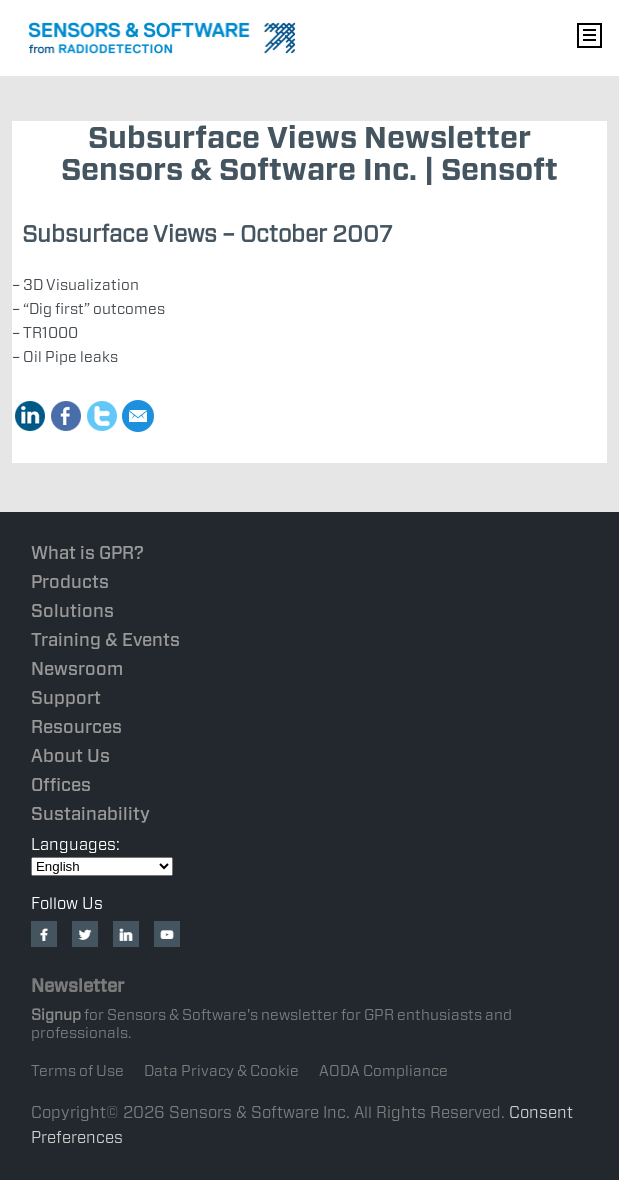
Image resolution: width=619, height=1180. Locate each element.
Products (70, 581)
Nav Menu (589, 35)
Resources (76, 726)
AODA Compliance (383, 1071)
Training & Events (105, 639)
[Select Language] (102, 866)
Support (66, 697)
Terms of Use (77, 1071)
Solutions (72, 610)
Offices (61, 784)
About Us (70, 755)
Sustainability (90, 813)
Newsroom (77, 668)
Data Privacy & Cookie (221, 1071)
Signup (56, 1015)
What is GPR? (87, 552)
